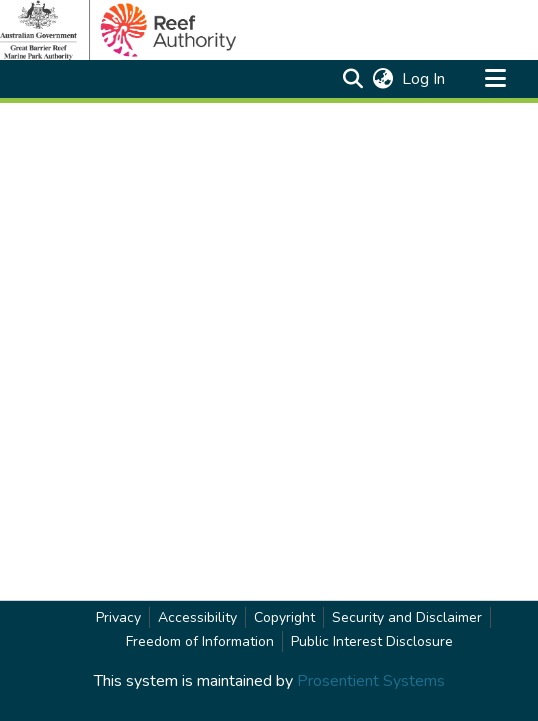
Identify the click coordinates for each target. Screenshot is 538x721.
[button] (352, 79)
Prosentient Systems (371, 681)
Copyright (284, 617)
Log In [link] (424, 79)
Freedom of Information (200, 641)
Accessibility (197, 617)
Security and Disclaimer (407, 617)
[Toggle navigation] (495, 79)
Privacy (118, 617)
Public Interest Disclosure (372, 641)
